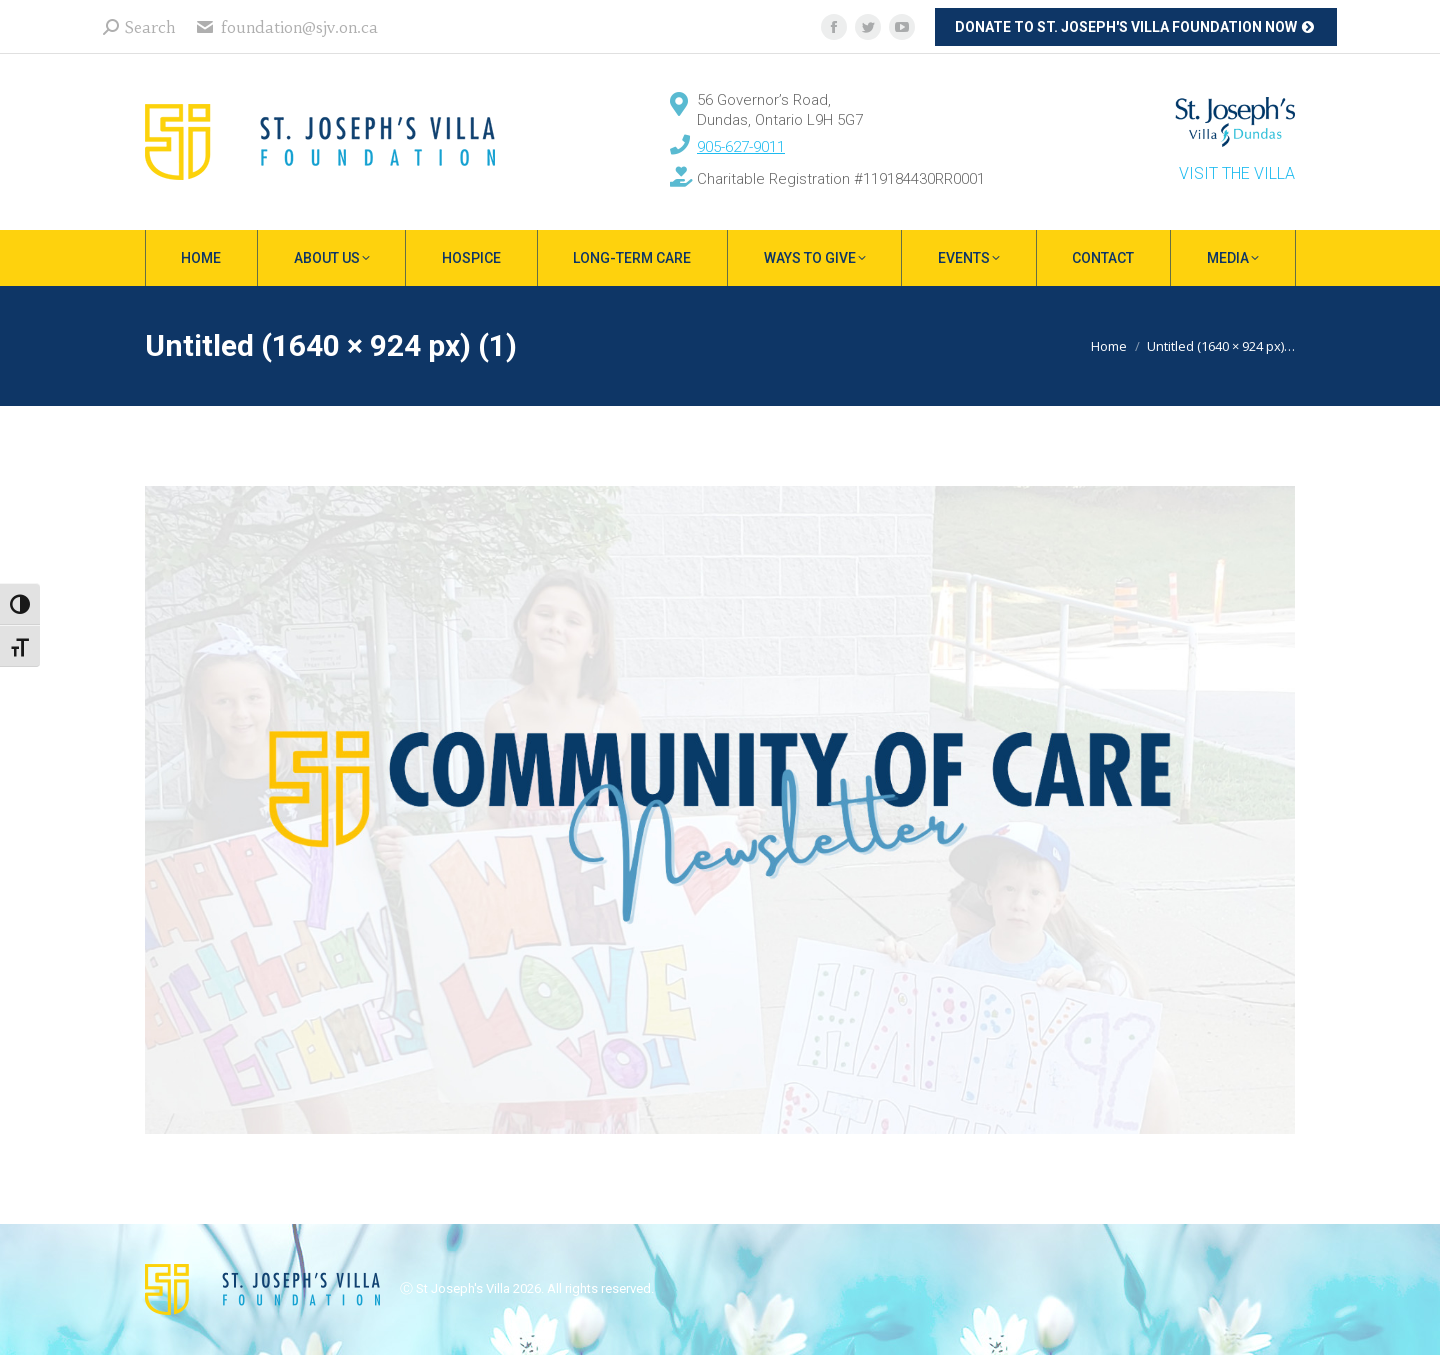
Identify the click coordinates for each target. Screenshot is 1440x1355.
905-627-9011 (741, 147)
